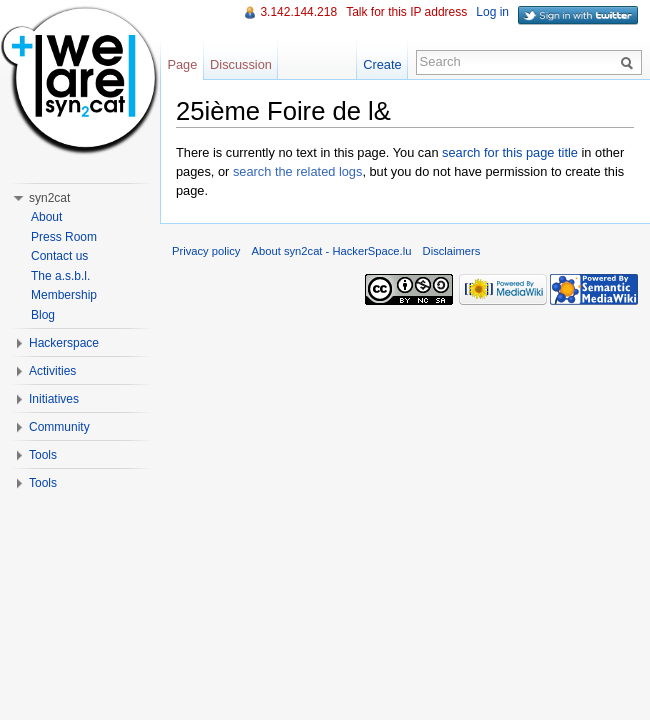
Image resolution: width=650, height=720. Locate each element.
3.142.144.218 (298, 12)
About (46, 217)
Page (182, 64)
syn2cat (49, 198)
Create (382, 64)
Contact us (59, 256)
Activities (52, 371)
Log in (492, 12)
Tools (43, 455)
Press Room (64, 237)
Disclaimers (452, 251)
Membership (64, 295)
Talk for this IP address (406, 12)
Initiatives (54, 399)
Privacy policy (206, 251)
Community (59, 427)
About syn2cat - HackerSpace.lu (332, 251)
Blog (43, 315)
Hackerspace (64, 343)
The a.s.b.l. (60, 276)
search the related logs (297, 171)
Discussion (241, 64)
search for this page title (510, 152)
